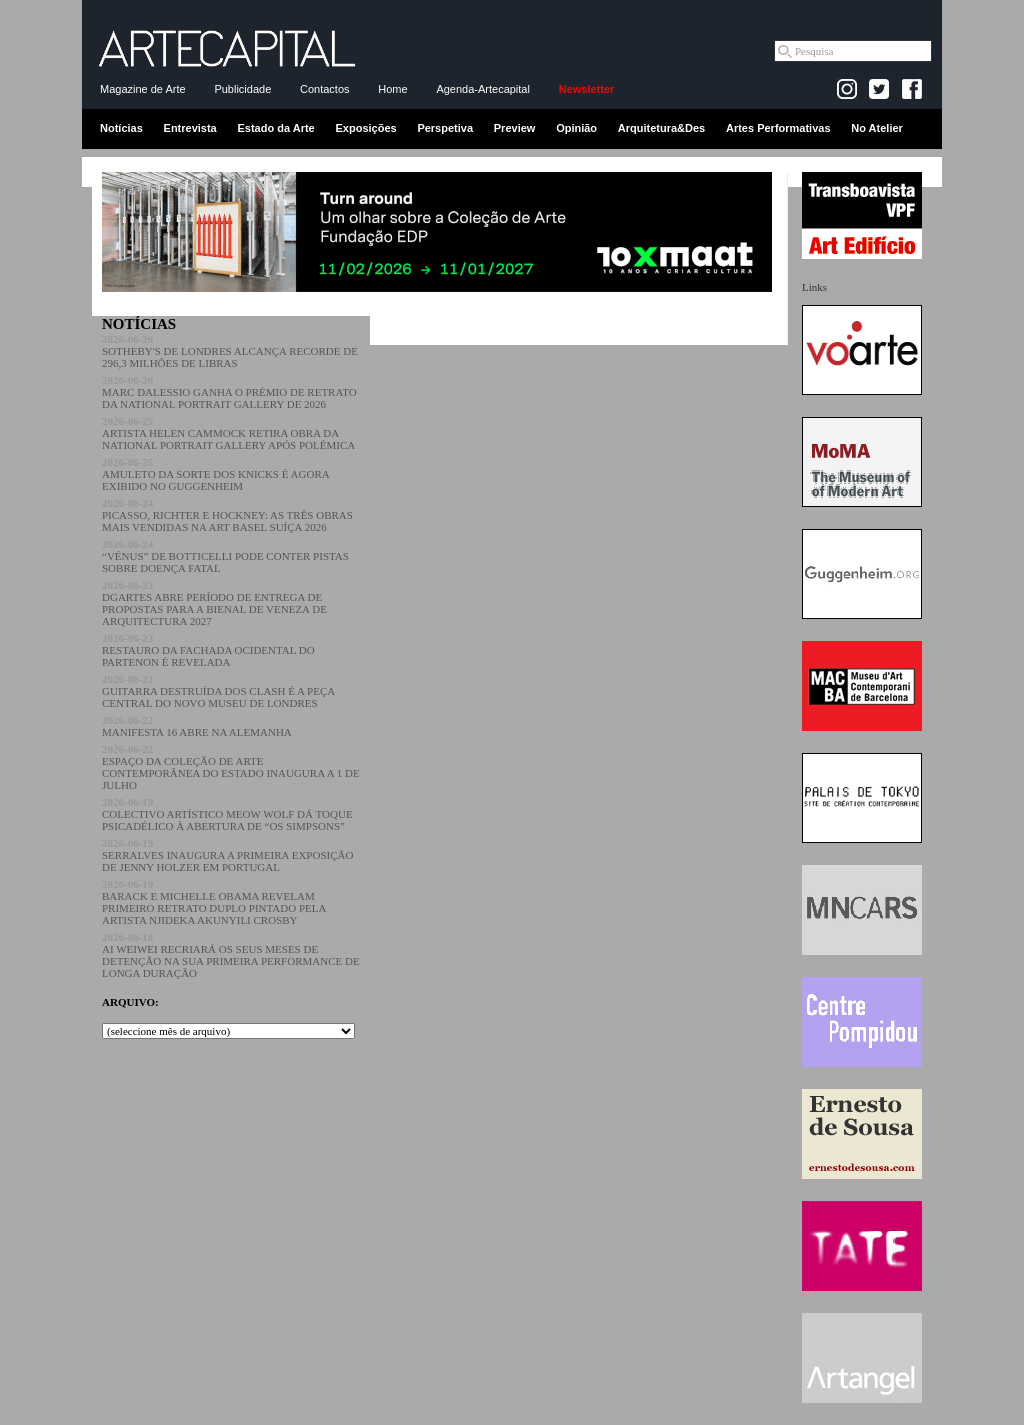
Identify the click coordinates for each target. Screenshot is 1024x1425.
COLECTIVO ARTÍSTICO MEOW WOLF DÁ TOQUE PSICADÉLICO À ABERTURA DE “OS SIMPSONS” (227, 814)
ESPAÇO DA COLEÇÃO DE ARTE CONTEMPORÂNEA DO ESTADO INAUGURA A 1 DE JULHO (231, 767)
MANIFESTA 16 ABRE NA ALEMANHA (197, 726)
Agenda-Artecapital (483, 89)
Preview (515, 128)
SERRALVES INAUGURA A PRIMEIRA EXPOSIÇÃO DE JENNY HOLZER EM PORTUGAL (227, 855)
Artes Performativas (778, 128)
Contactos (325, 89)
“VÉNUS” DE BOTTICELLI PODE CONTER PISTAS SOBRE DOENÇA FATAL (225, 556)
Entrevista (190, 128)
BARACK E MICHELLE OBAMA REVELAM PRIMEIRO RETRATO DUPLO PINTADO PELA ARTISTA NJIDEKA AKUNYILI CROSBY (214, 902)
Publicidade (242, 89)
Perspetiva (445, 128)
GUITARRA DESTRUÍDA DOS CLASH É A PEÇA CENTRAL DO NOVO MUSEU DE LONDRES (218, 691)
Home (392, 89)
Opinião (576, 128)
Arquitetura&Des (661, 128)
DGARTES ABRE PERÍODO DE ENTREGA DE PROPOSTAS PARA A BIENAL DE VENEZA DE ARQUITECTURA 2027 (214, 603)
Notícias (121, 128)
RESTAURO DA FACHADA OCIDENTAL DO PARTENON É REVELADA (208, 650)
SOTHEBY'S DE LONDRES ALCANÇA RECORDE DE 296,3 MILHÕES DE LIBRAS (230, 351)
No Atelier (877, 128)
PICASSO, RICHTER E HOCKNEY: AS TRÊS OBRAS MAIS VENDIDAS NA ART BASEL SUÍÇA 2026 (227, 515)
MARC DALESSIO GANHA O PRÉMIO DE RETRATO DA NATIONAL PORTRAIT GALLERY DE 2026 (229, 392)
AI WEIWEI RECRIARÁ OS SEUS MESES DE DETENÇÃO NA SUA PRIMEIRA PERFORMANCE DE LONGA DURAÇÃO (231, 955)
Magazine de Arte (143, 89)
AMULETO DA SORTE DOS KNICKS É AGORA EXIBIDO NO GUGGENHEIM (215, 474)
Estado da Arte (276, 128)
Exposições (365, 128)
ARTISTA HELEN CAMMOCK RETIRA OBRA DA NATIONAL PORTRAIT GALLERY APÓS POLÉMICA (228, 433)
